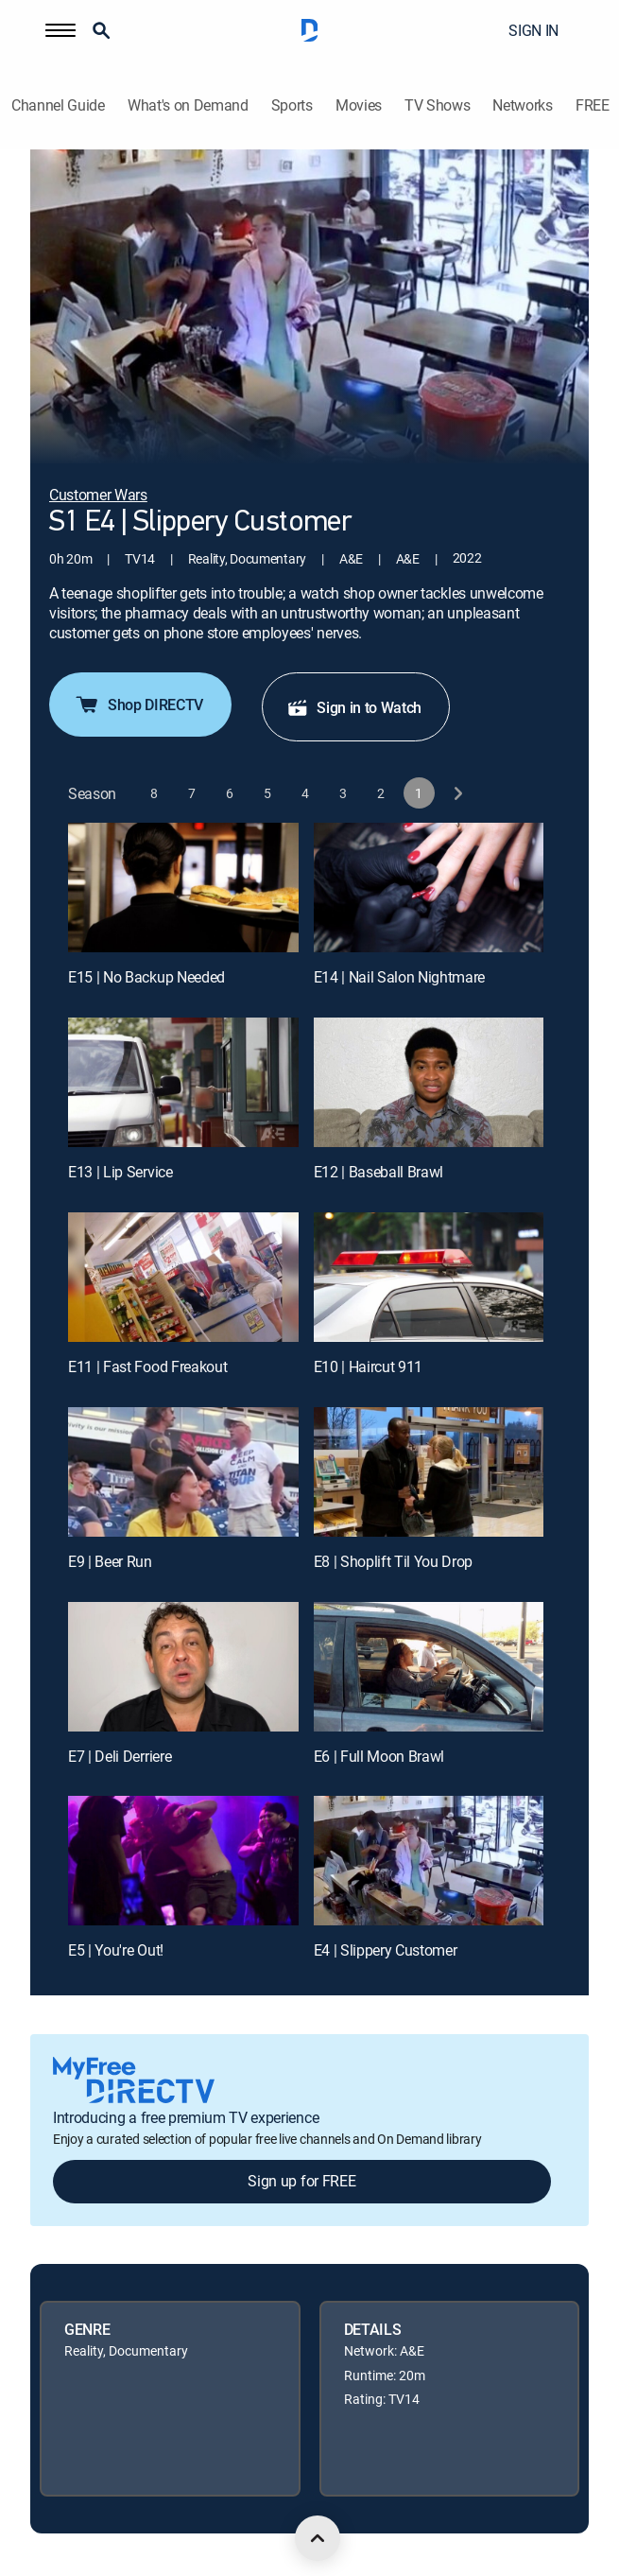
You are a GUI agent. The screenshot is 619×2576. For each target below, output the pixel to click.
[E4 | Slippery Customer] (429, 1860)
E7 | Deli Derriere (119, 1756)
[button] (60, 30)
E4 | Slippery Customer (385, 1950)
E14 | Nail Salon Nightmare (400, 976)
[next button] (457, 793)
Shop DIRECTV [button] (138, 704)
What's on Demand (188, 105)
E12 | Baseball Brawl (379, 1171)
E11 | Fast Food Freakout (147, 1366)
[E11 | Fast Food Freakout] (183, 1277)
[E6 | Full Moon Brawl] (429, 1667)
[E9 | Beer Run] (183, 1472)
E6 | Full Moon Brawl (379, 1756)
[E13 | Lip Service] (183, 1082)
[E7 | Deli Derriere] (183, 1667)
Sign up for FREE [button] (301, 2180)
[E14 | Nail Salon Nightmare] (429, 887)
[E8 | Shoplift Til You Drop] (429, 1472)
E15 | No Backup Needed (146, 976)
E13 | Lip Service (120, 1171)
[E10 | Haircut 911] (429, 1277)
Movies (358, 105)
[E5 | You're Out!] (183, 1860)
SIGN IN (533, 30)
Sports (292, 105)
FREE (593, 105)
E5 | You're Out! (115, 1950)
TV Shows (437, 105)
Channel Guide (58, 105)
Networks (522, 105)
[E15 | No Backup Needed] (183, 887)
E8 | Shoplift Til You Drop (393, 1561)
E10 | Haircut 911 (368, 1366)
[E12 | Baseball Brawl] (429, 1082)
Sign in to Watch (353, 707)
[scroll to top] (317, 2538)
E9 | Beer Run (110, 1561)
